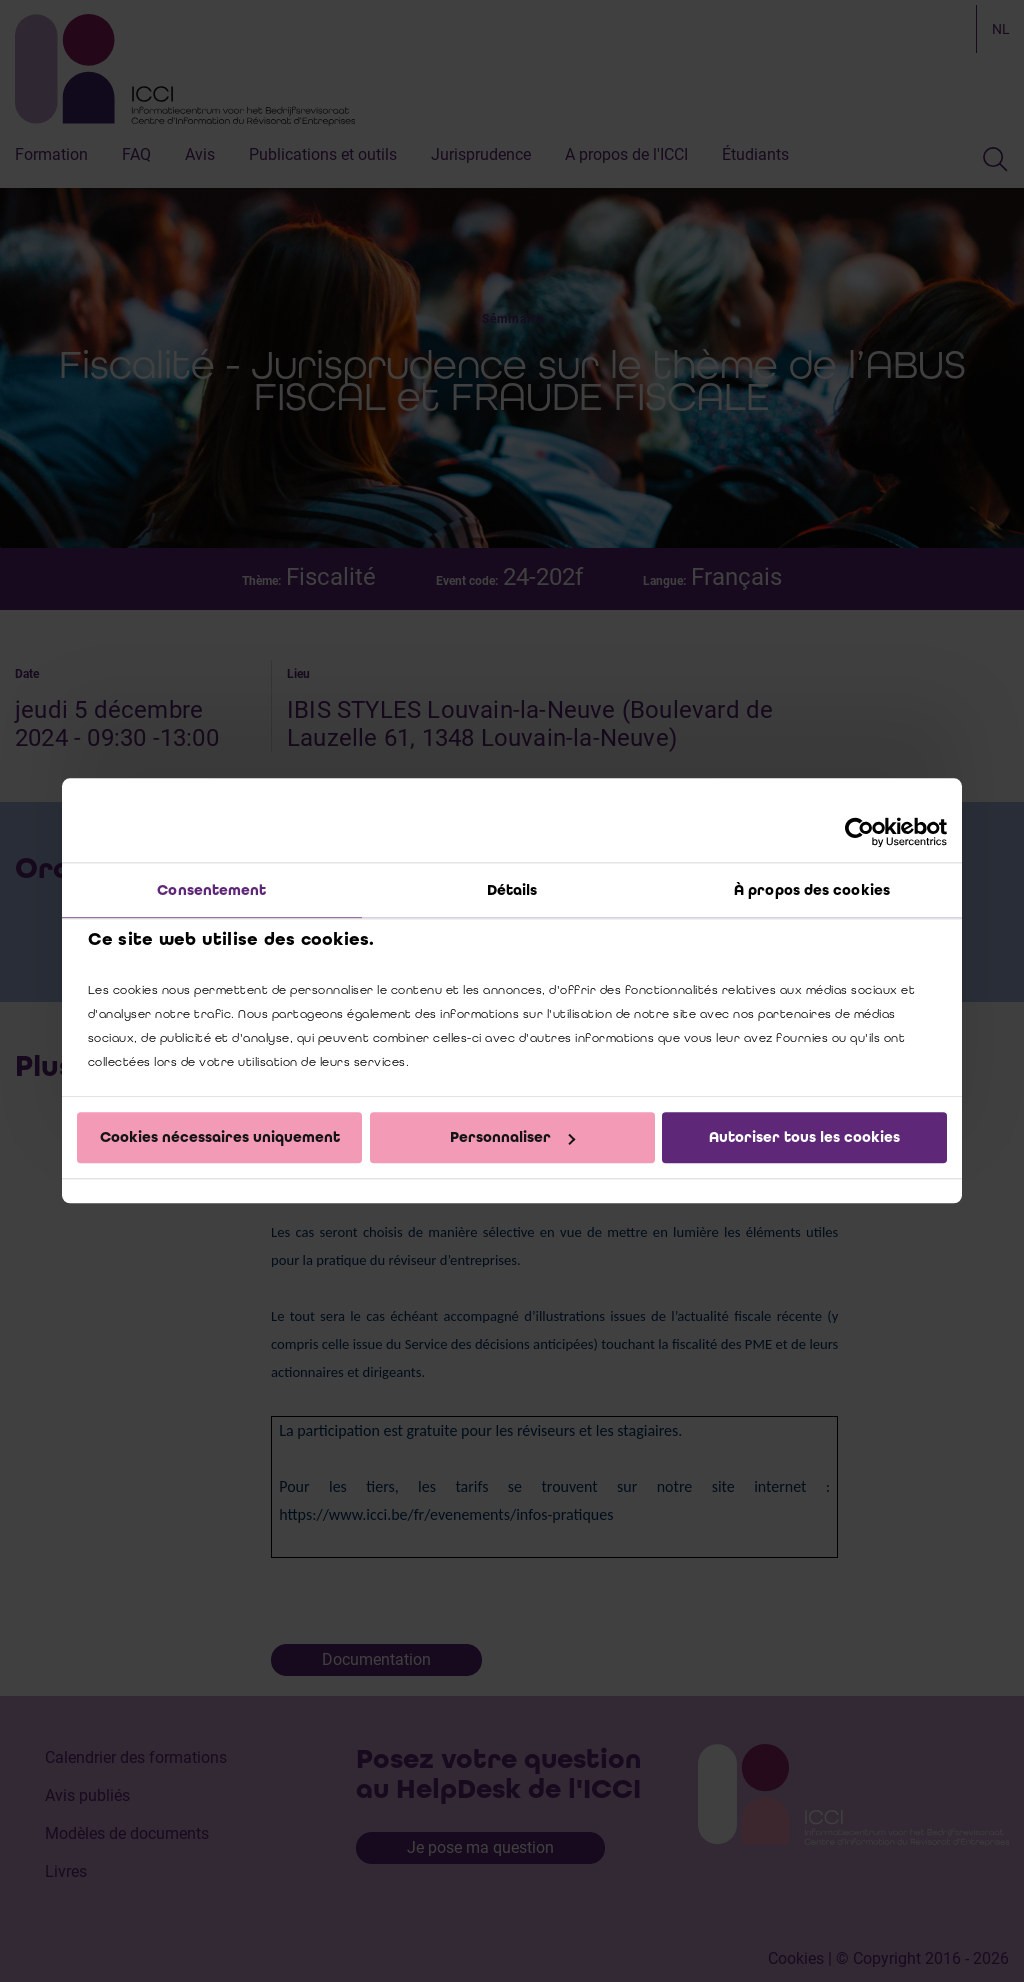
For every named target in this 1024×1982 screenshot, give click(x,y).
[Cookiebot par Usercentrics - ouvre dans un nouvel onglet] (859, 832)
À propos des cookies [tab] (812, 890)
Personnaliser (512, 1137)
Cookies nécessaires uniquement (220, 1137)
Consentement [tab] (211, 890)
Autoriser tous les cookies (804, 1137)
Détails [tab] (512, 890)
